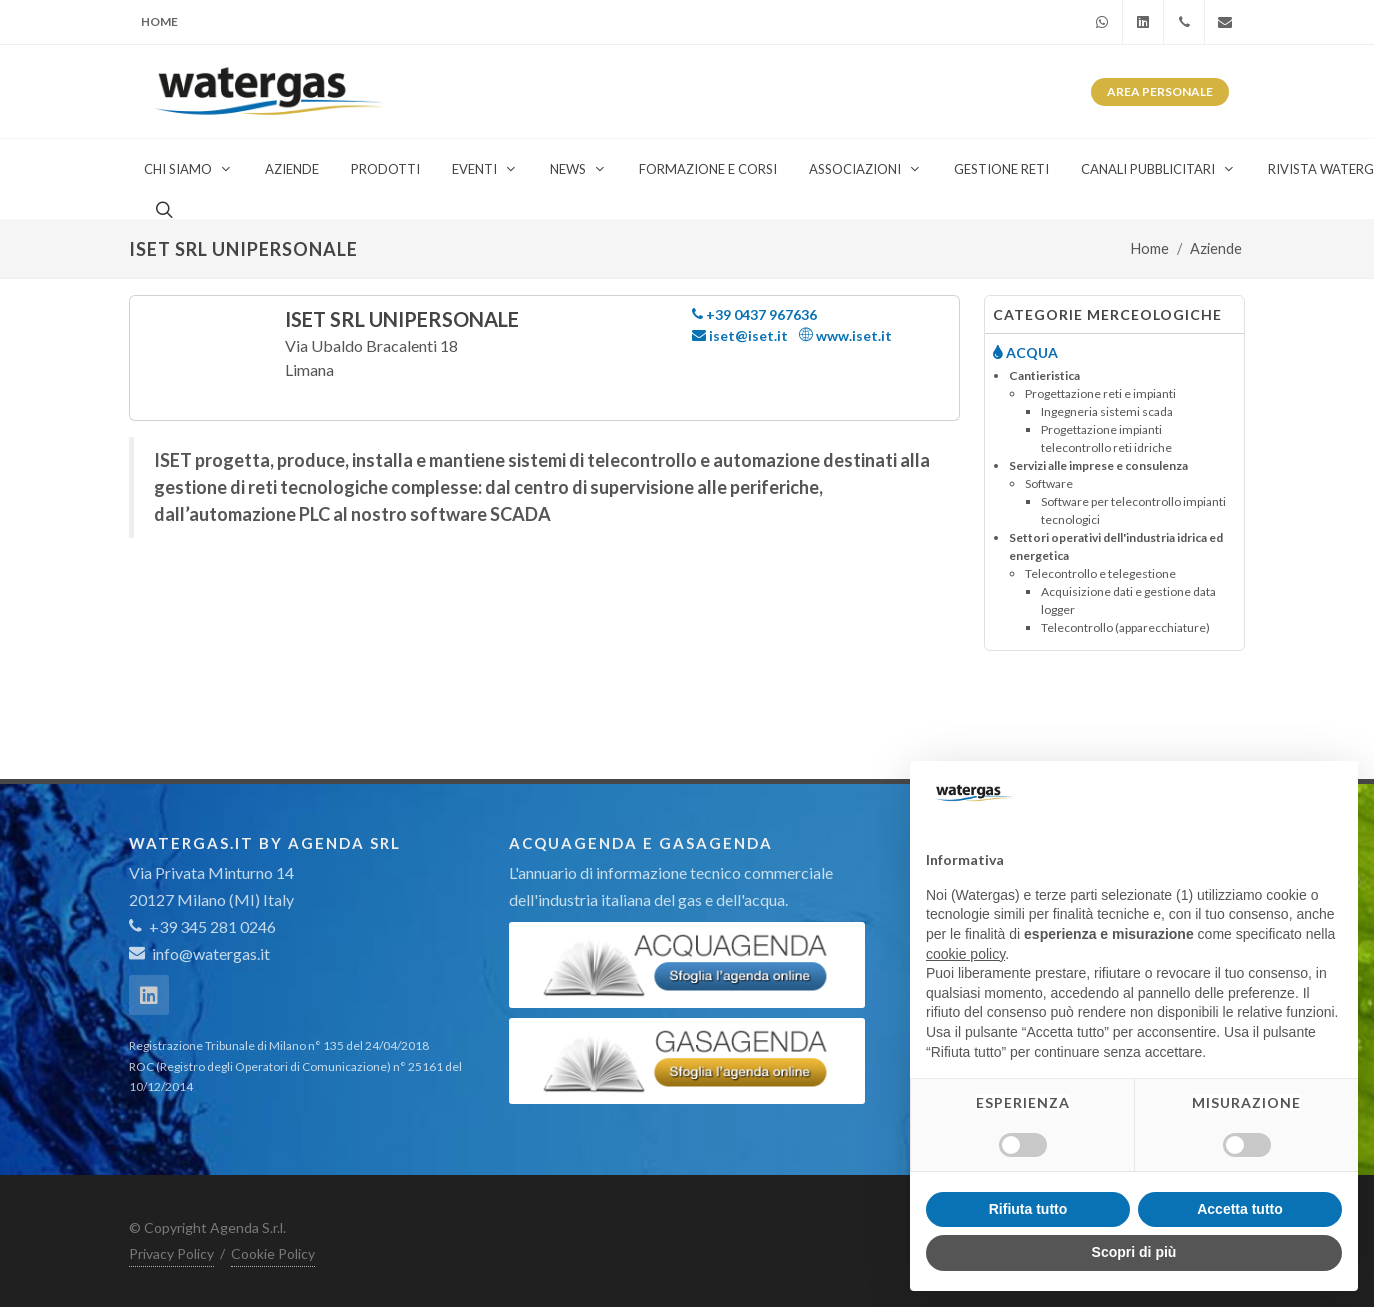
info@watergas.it (211, 953)
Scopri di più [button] (1134, 1252)
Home (159, 21)
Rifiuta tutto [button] (1028, 1209)
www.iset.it (845, 335)
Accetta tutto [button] (1240, 1209)
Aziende (1216, 248)
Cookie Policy (273, 1253)
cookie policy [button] (965, 954)
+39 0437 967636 (754, 314)
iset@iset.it (740, 335)
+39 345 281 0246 (202, 926)
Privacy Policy (171, 1253)
